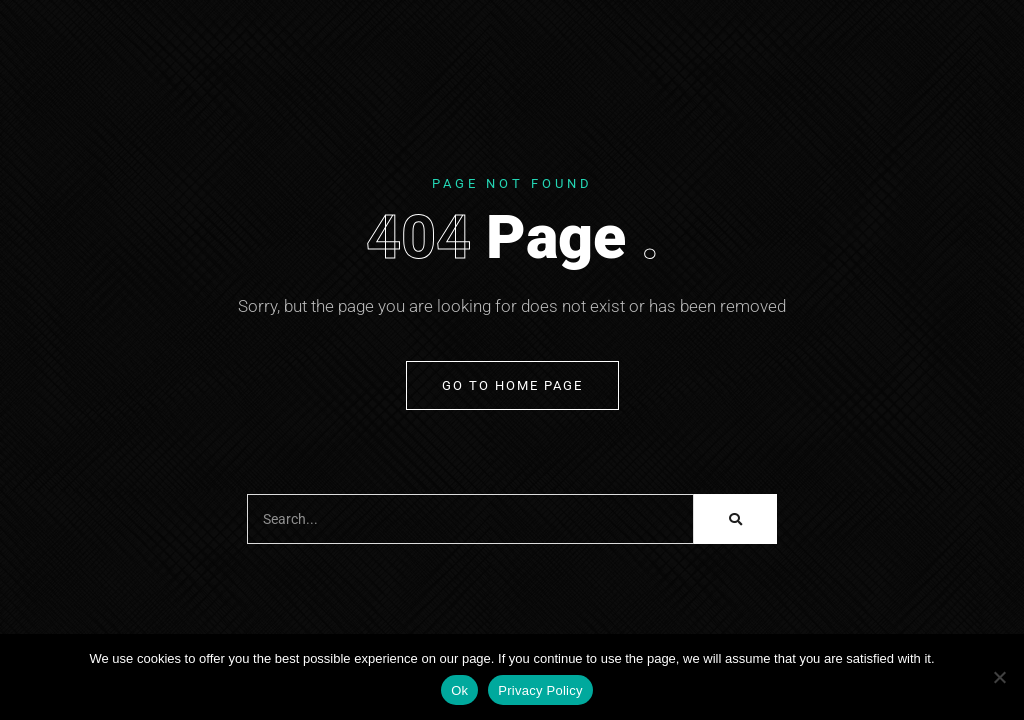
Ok (459, 690)
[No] (999, 677)
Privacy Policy (540, 690)
